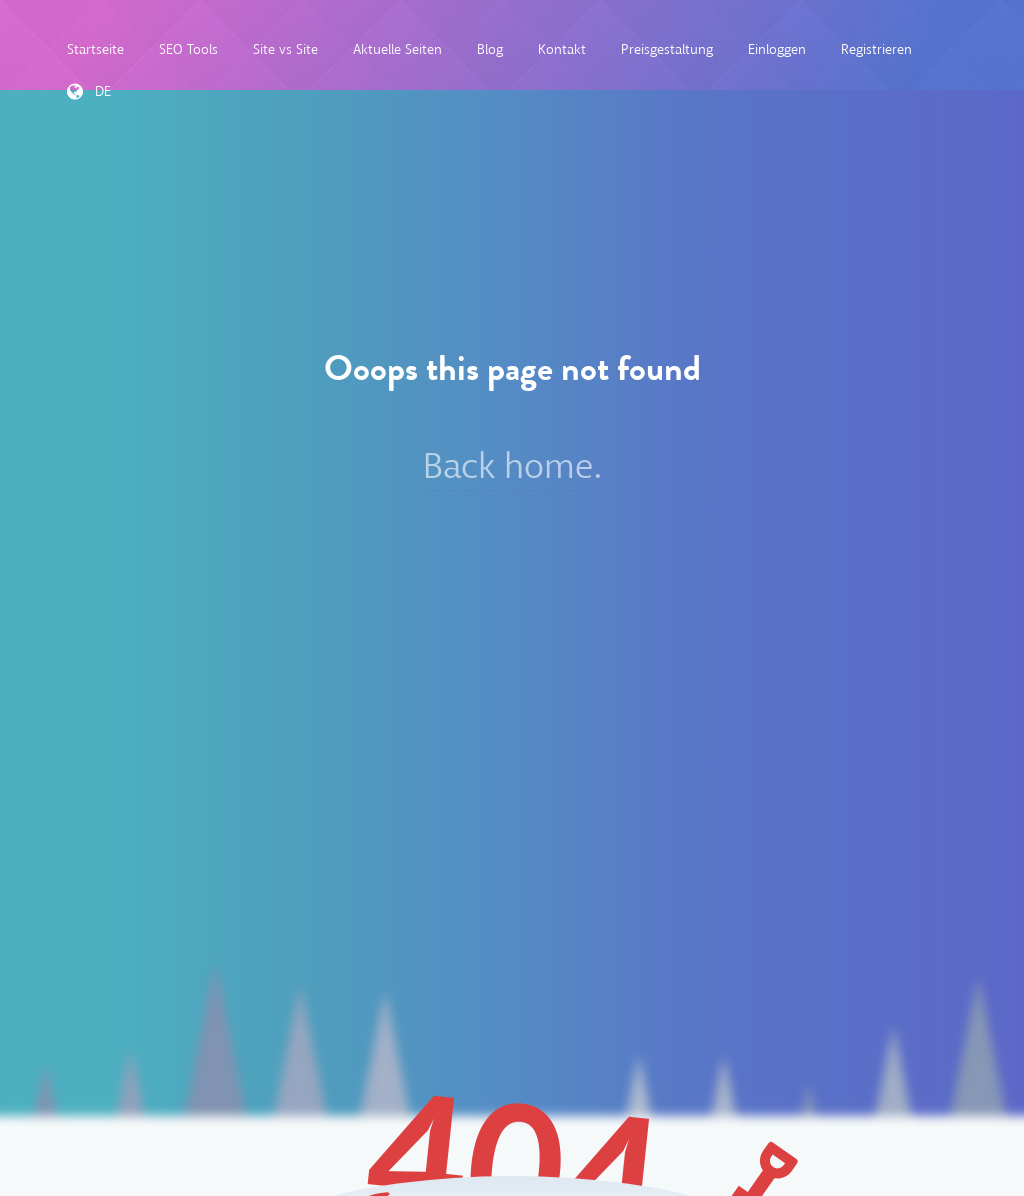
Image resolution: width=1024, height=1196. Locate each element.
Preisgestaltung (667, 49)
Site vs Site (285, 49)
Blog (490, 49)
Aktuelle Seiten (397, 49)
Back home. (512, 466)
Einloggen (777, 49)
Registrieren (876, 49)
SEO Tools (188, 49)
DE (89, 91)
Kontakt (562, 49)
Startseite (95, 49)
